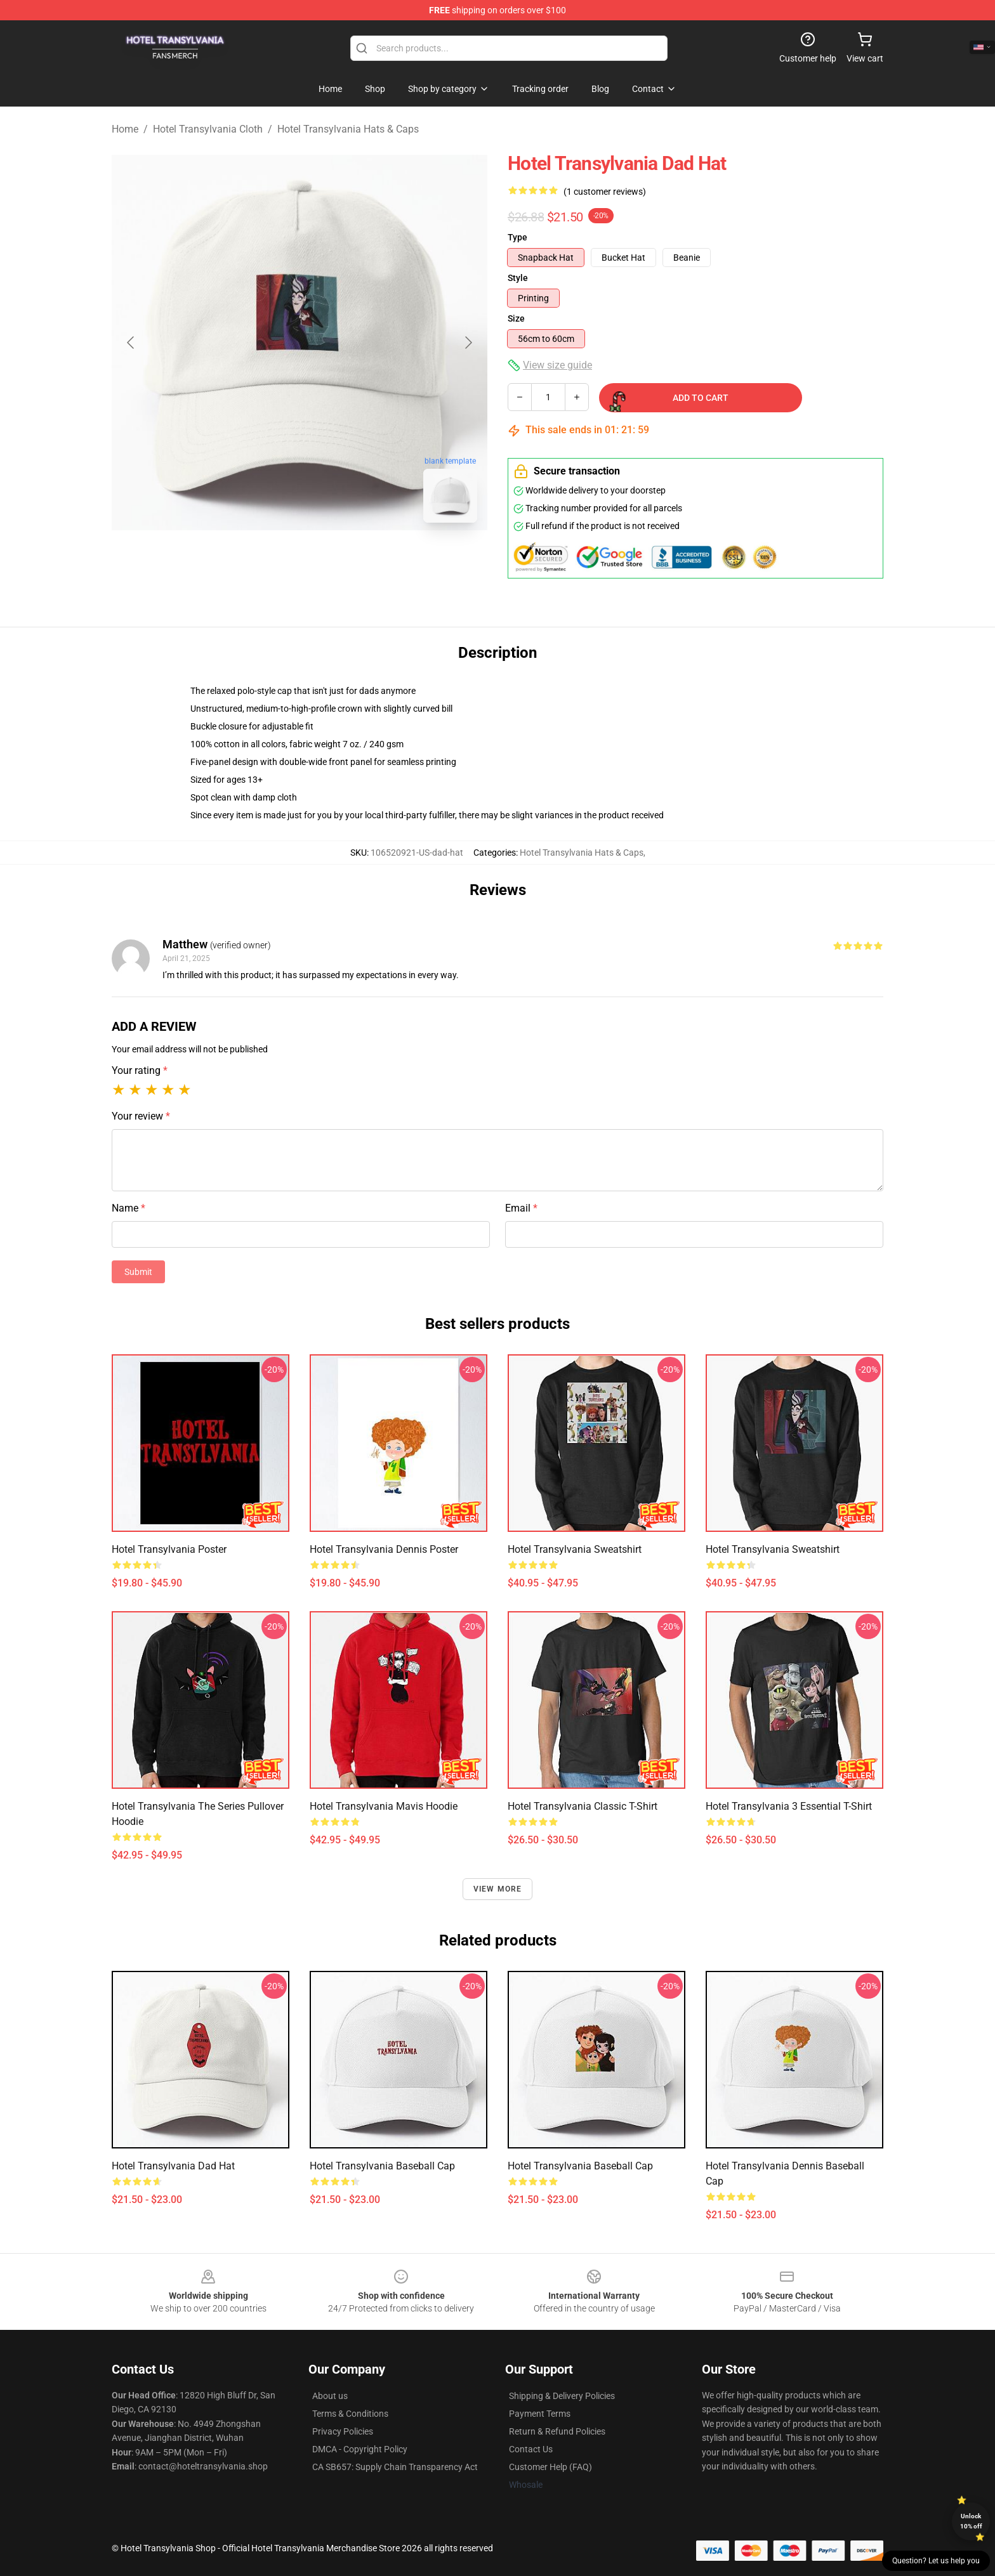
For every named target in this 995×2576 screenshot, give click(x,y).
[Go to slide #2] (332, 561)
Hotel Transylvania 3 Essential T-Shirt (789, 1806)
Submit (138, 1272)
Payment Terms (539, 2414)
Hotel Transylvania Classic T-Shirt (582, 1806)
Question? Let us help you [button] (936, 2560)
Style (518, 278)
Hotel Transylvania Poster (169, 1549)
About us (330, 2396)
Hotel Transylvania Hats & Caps (348, 129)
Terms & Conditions (350, 2414)
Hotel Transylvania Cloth (208, 129)
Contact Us (531, 2449)
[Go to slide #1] (266, 561)
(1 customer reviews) (604, 191)
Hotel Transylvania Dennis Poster (384, 1549)
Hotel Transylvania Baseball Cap (382, 2166)
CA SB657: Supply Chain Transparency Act (395, 2467)
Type (517, 237)
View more (497, 1889)
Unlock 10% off (971, 2521)
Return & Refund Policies (557, 2431)
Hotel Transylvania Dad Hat (173, 2166)
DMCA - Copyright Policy (359, 2449)
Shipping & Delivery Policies (562, 2396)
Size (516, 318)
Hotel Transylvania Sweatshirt (575, 1549)
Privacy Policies (342, 2431)
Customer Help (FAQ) (550, 2467)
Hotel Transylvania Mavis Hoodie (384, 1806)
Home (125, 129)
